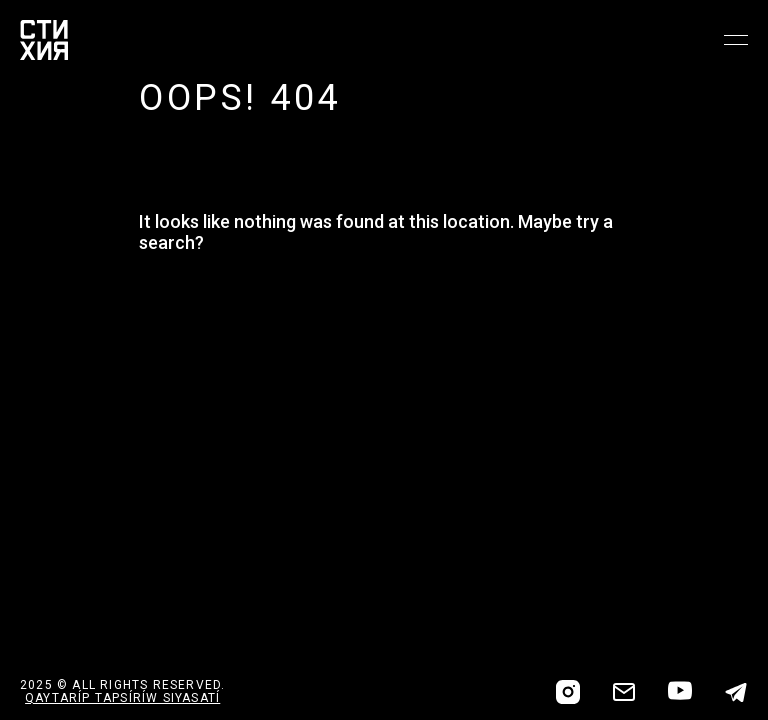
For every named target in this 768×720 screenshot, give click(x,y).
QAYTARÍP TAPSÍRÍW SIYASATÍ (122, 698)
